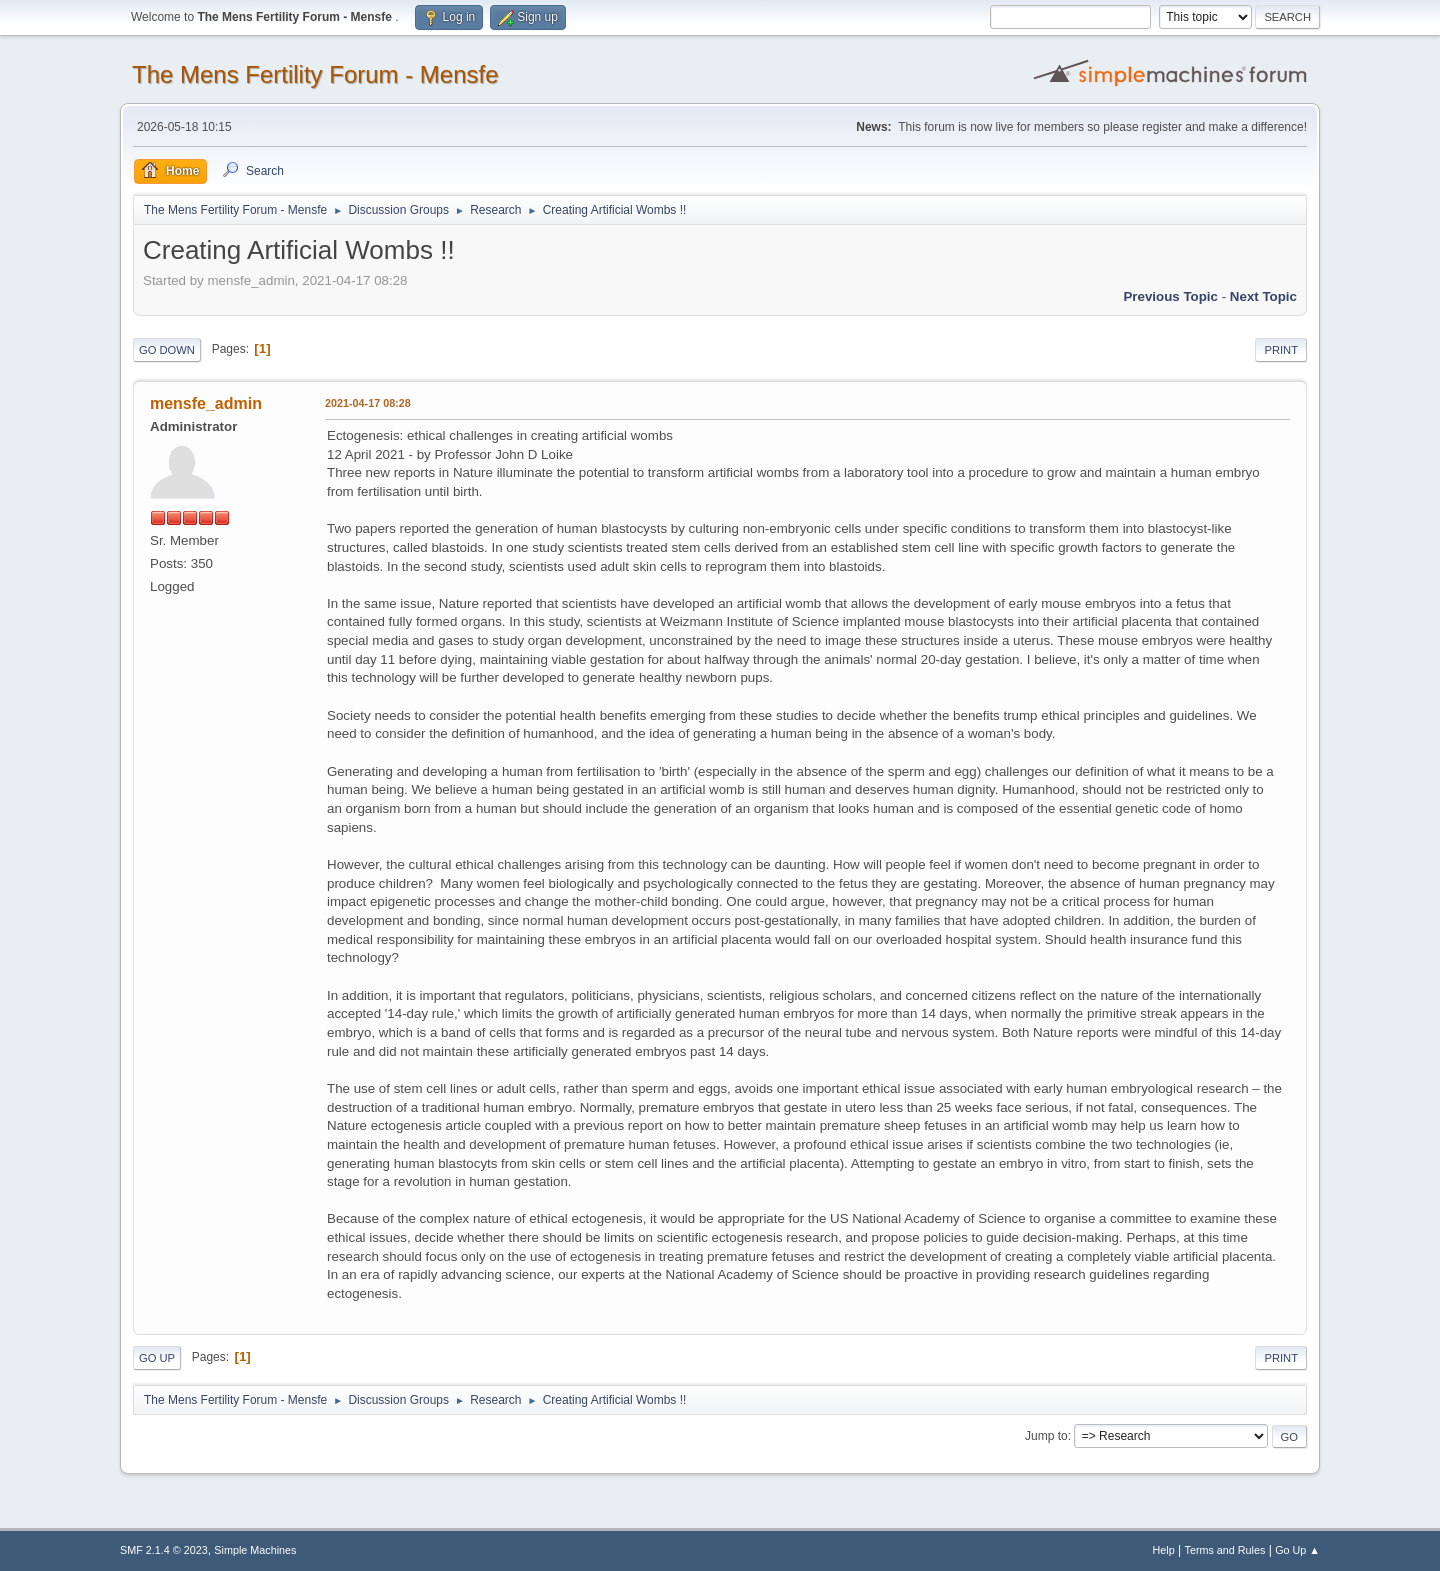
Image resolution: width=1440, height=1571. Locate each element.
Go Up (157, 1358)
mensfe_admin (206, 403)
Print (1281, 350)
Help (1164, 1550)
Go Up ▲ (1297, 1550)
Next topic (1263, 296)
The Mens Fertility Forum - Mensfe (315, 74)
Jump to (1046, 1436)
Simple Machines (255, 1550)
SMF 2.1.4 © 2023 (164, 1550)
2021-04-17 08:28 (368, 403)
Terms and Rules (1225, 1550)
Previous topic (1170, 296)
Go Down (167, 350)
